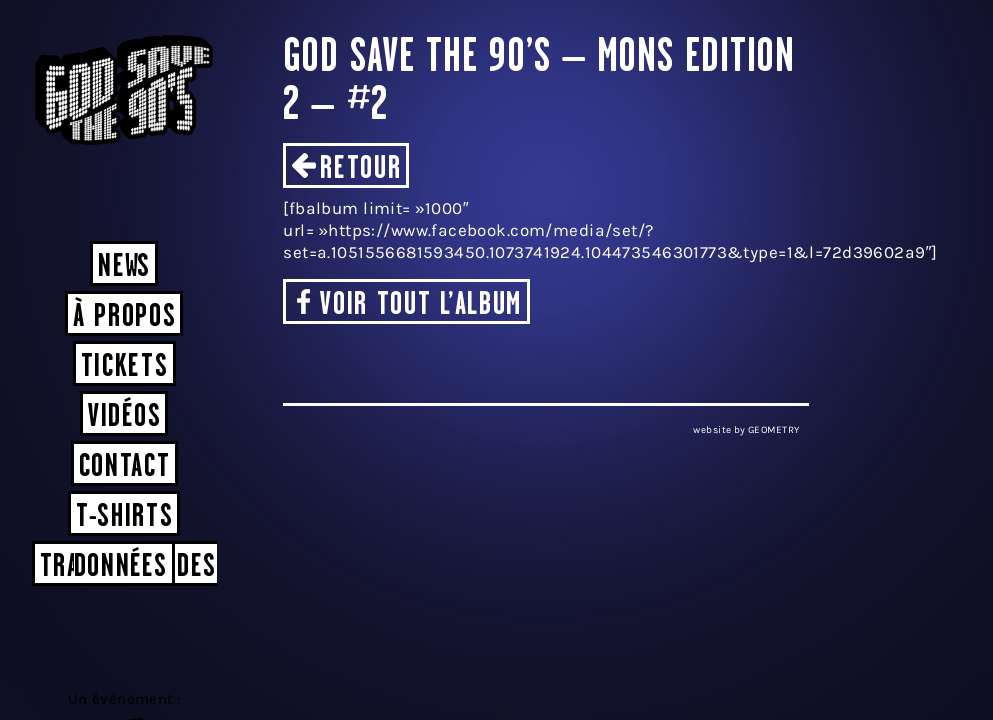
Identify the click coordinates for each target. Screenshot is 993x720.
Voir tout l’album (421, 305)
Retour (360, 169)
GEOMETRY (773, 430)
